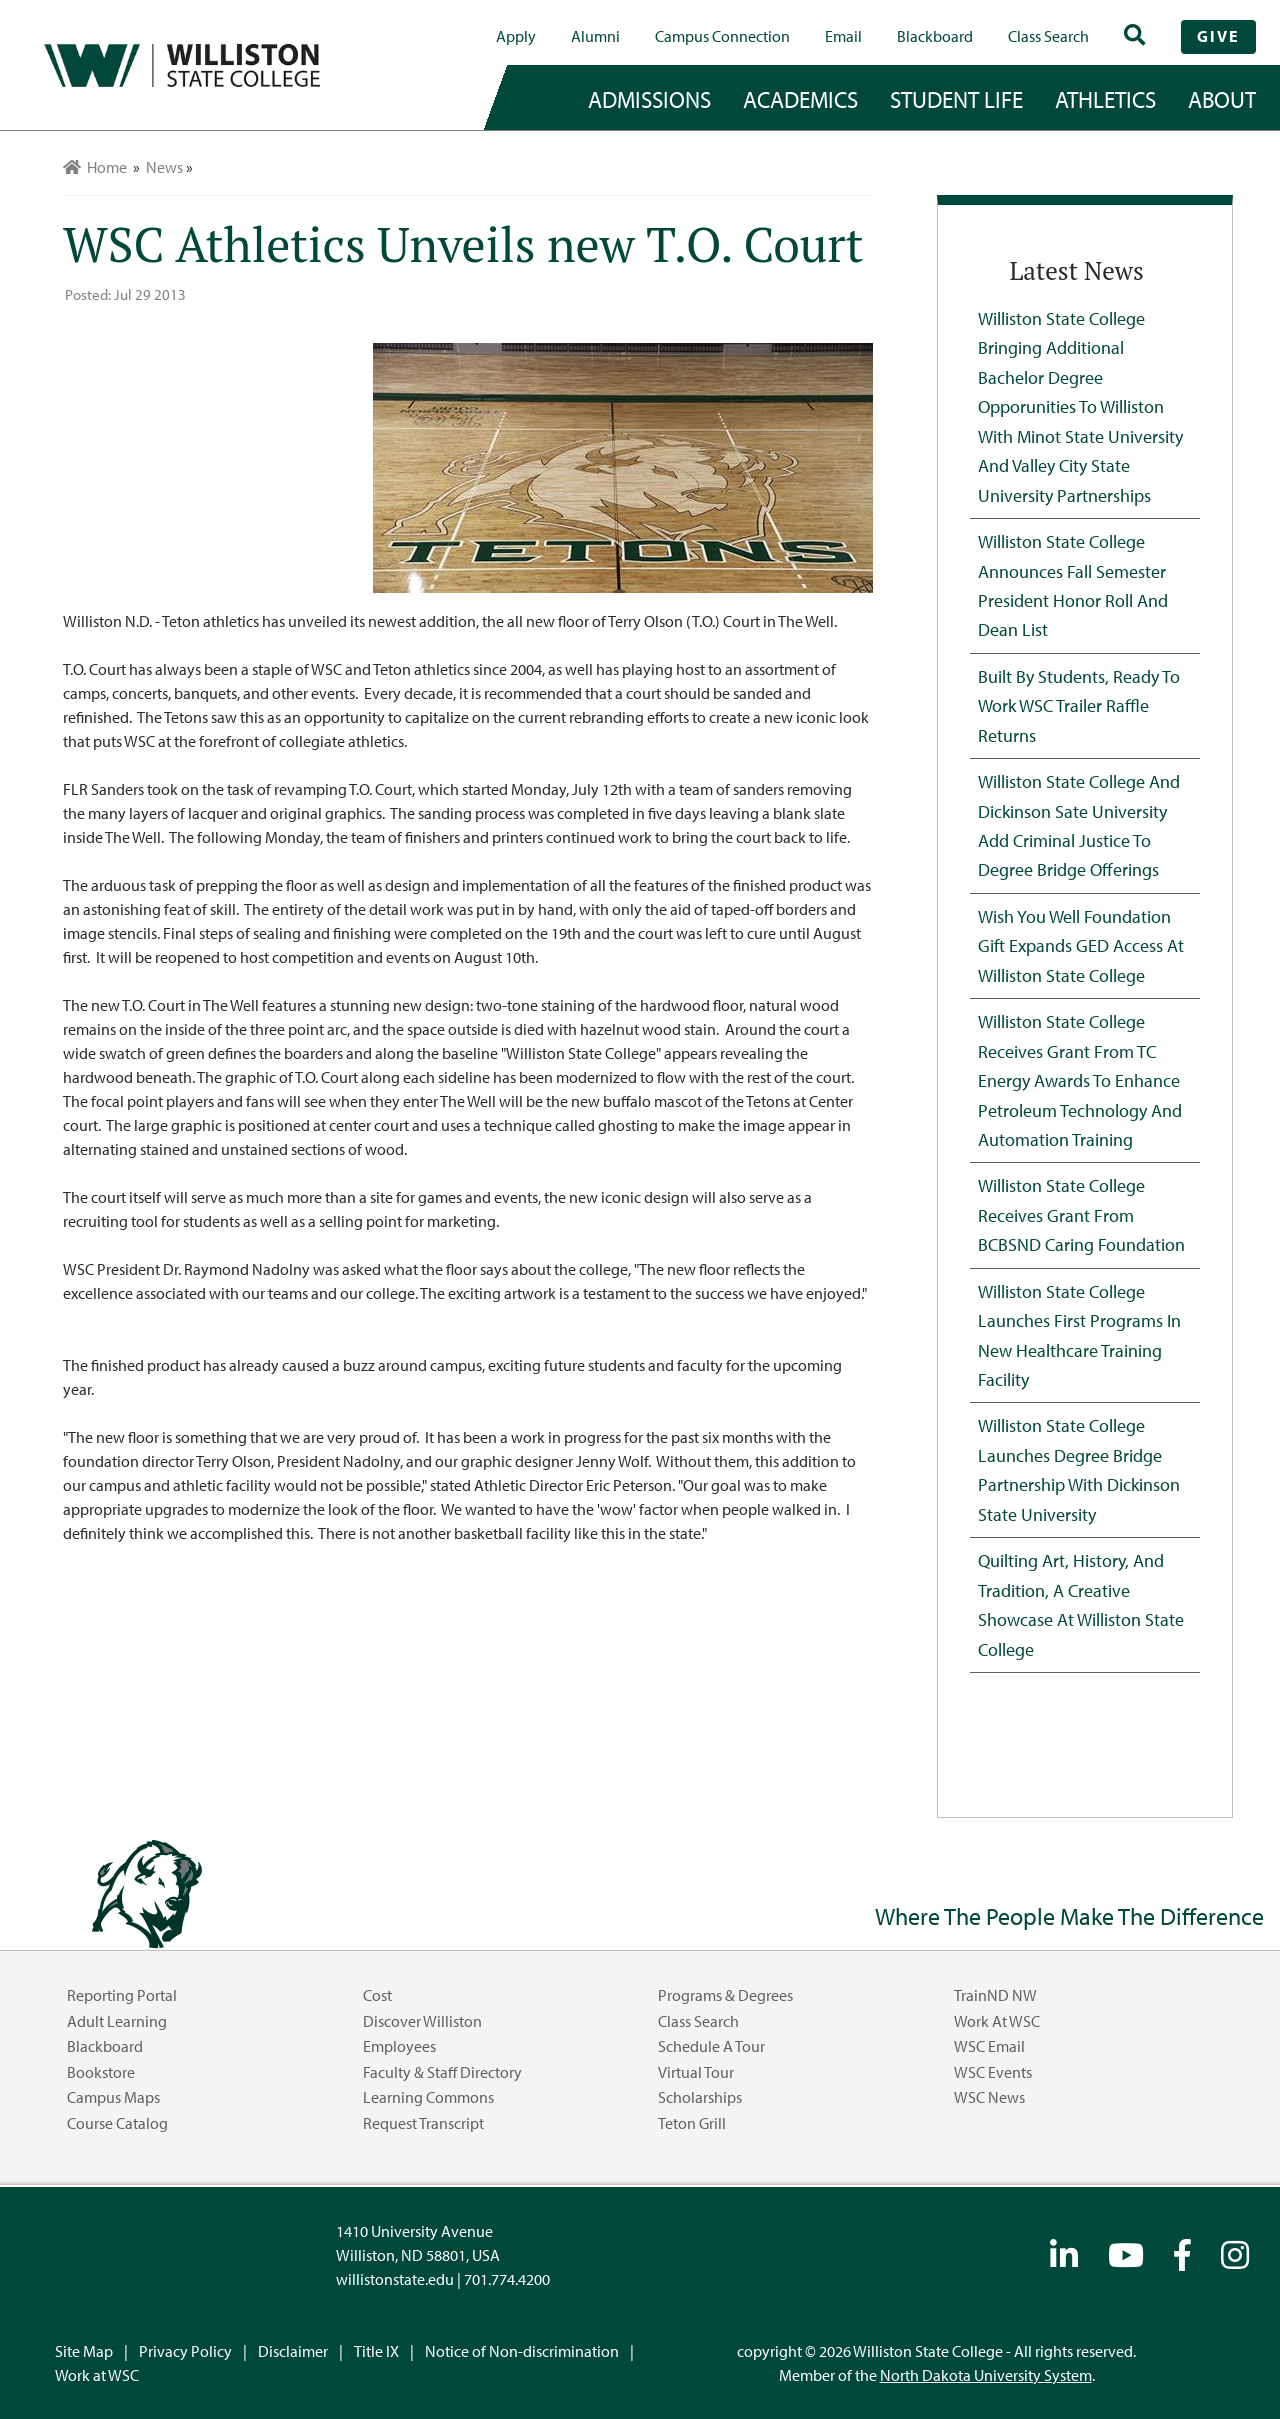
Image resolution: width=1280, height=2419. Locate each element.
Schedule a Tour (711, 2046)
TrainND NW (995, 1995)
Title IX (376, 2351)
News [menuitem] (164, 167)
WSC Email (989, 2046)
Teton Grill (692, 2123)
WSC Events (993, 2072)
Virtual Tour (696, 2072)
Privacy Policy (185, 2351)
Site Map (84, 2351)
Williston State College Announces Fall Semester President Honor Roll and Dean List (1073, 585)
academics (800, 99)
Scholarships (700, 2097)
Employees (399, 2046)
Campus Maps (113, 2097)
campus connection (722, 36)
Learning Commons (428, 2097)
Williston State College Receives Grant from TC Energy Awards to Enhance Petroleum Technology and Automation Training (1080, 1080)
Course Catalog (117, 2123)
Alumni (595, 36)
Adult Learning (117, 2021)
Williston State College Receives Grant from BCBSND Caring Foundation (1081, 1214)
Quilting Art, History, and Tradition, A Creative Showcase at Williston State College (1081, 1604)
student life (956, 99)
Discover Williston (422, 2021)
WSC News (989, 2097)
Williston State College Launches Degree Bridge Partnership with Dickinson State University (1079, 1469)
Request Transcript (423, 2123)
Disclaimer (293, 2351)
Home (95, 167)
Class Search (1048, 36)
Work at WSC (997, 2021)
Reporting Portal (122, 1995)
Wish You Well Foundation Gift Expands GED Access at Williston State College (1081, 945)
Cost (377, 1995)
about (1222, 99)
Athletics (1105, 99)
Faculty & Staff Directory (442, 2072)
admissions (649, 99)
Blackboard (935, 36)
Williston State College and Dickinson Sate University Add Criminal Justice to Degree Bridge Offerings (1079, 825)
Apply (516, 36)
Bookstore (101, 2072)
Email (843, 36)
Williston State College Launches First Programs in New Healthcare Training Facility (1079, 1335)
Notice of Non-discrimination (522, 2351)
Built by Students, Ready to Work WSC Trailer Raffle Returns (1079, 705)
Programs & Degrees (725, 1995)
